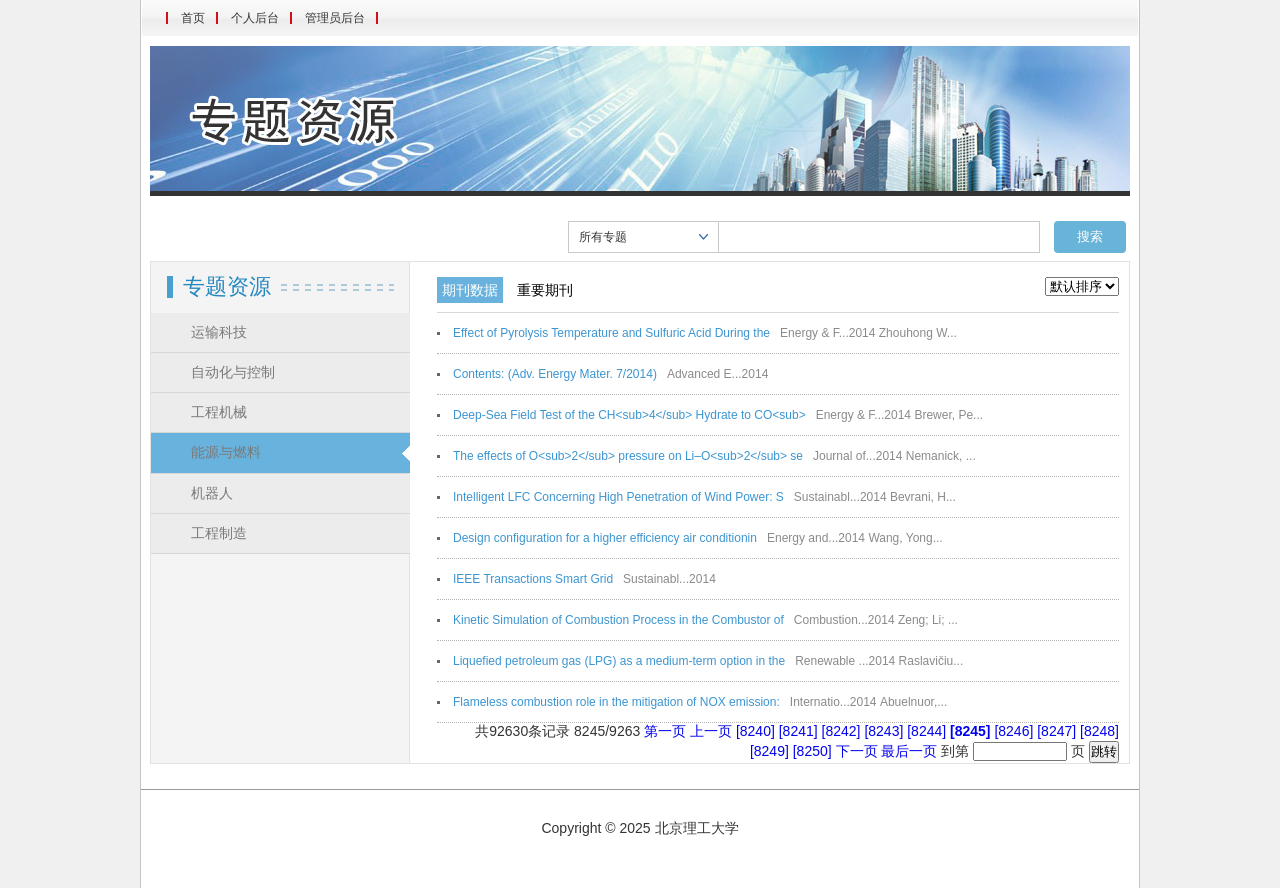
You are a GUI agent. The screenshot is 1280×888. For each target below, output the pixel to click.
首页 (193, 18)
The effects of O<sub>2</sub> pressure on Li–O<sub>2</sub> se (628, 456)
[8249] (771, 751)
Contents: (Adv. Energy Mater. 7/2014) (555, 374)
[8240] (757, 731)
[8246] (1015, 731)
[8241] (800, 731)
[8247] (1058, 731)
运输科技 (219, 332)
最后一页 (909, 751)
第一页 (665, 731)
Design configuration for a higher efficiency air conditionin (605, 538)
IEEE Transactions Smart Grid (533, 579)
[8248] (1099, 731)
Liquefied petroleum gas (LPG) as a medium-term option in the (619, 661)
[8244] (928, 731)
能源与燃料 (226, 452)
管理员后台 (335, 18)
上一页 (711, 731)
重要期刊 (545, 290)
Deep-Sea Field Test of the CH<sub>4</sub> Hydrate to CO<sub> (629, 415)
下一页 (857, 751)
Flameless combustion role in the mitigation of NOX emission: (616, 702)
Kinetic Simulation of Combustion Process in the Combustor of (618, 620)
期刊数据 (470, 290)
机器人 (212, 493)
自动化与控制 (233, 372)
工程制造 (219, 533)
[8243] (885, 731)
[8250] (814, 751)
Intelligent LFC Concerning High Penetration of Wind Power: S (618, 497)
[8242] (843, 731)
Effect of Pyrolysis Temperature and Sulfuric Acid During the (611, 333)
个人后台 (255, 18)
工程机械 (219, 412)
